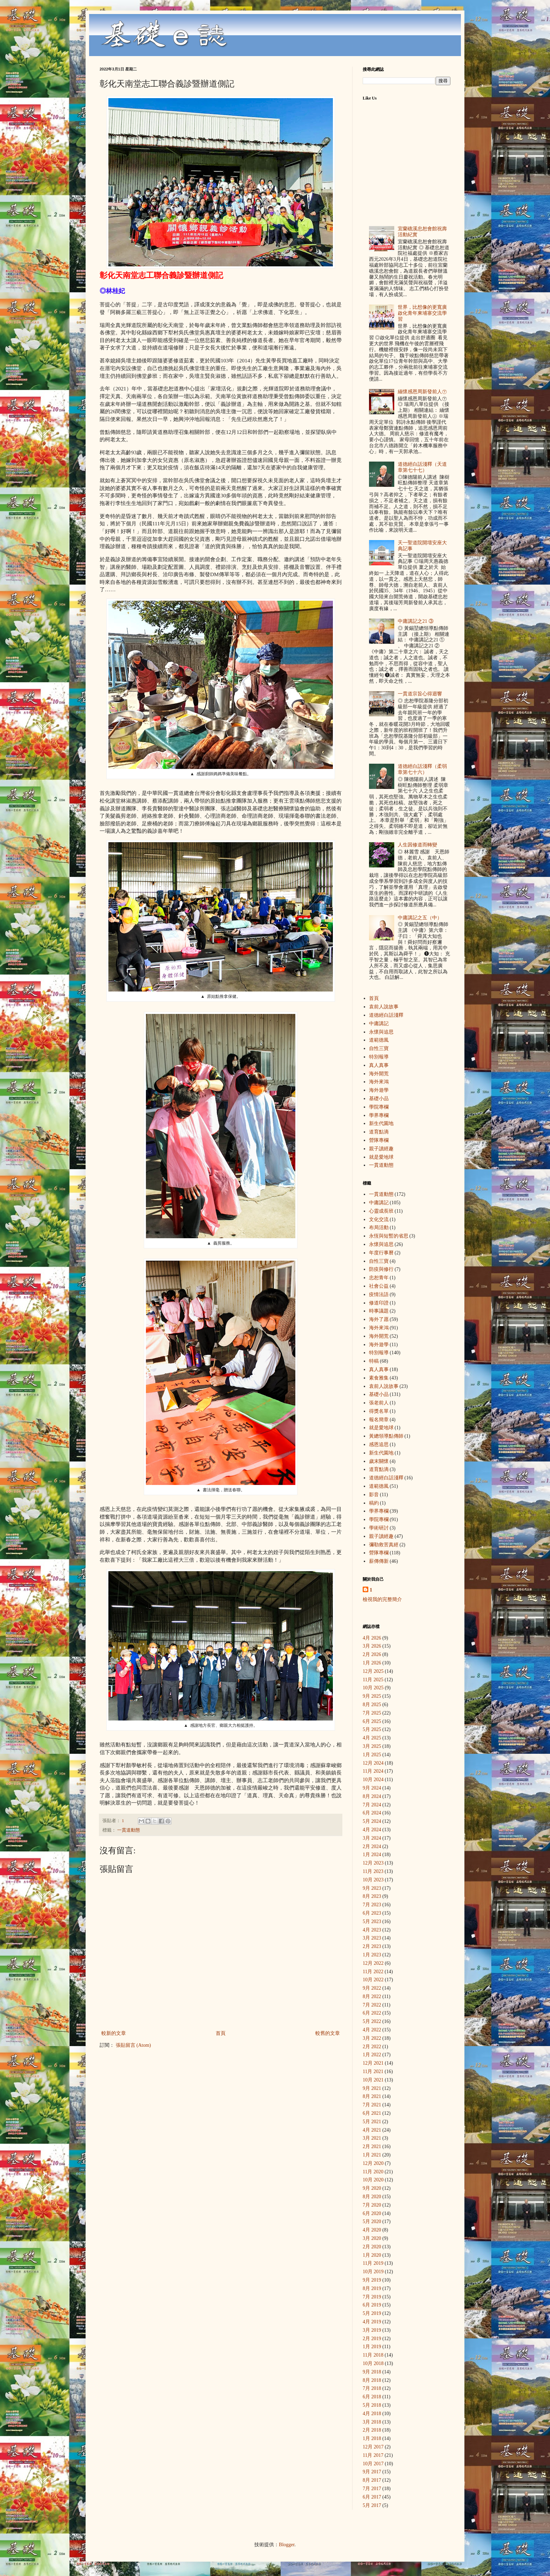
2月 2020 (372, 2246)
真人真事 (379, 1065)
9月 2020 (372, 2188)
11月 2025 (373, 1679)
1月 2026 (372, 1662)
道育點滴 (379, 1131)
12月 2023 (373, 1863)
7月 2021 (372, 2104)
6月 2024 (372, 1812)
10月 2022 (373, 1979)
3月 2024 (372, 1838)
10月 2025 (373, 1687)
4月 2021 (372, 2130)
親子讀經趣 (381, 1148)
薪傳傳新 (379, 1561)
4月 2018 (372, 2413)
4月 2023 (372, 1930)
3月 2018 (372, 2422)
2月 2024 (372, 1846)
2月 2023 (372, 1946)
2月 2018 (372, 2430)
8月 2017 (372, 2480)
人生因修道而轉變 (417, 844)
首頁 (221, 2033)
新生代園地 (381, 1123)
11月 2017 (373, 2455)
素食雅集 (379, 1378)
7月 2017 (372, 2488)
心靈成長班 (381, 1211)
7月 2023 (372, 1904)
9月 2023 (372, 1888)
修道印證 (379, 1303)
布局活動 (379, 1227)
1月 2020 (372, 2255)
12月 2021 (373, 2063)
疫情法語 (379, 1294)
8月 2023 (372, 1896)
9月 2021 (372, 2088)
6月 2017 (372, 2497)
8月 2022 (372, 1996)
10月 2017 (373, 2463)
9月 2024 (372, 1788)
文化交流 (379, 1219)
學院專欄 (379, 1107)
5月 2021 (372, 2121)
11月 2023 (373, 1871)
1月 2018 (372, 2438)
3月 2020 (372, 2238)
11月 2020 (373, 2171)
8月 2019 (372, 2288)
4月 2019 (372, 2321)
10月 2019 (373, 2271)
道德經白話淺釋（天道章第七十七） (422, 467)
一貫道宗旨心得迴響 (420, 693)
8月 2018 (372, 2380)
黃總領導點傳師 (386, 1436)
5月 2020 (372, 2221)
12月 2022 (373, 1963)
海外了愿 (379, 1319)
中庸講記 (379, 1023)
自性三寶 (379, 1048)
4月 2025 (372, 1737)
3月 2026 (372, 1646)
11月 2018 (373, 2355)
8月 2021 (372, 2096)
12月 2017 (373, 2446)
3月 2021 (372, 2138)
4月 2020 (372, 2230)
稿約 (374, 1503)
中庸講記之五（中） (420, 917)
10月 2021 (373, 2080)
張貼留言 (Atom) (133, 2045)
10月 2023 (373, 1879)
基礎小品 (379, 1098)
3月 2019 (372, 2330)
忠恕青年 (379, 1277)
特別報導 (379, 1056)
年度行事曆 (381, 1252)
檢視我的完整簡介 (382, 1599)
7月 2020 (372, 2205)
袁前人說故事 (383, 1006)
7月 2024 (372, 1804)
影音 (374, 1494)
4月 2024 (372, 1829)
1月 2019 (372, 2346)
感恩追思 (379, 1444)
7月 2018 (372, 2388)
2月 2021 (372, 2146)
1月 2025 (372, 1754)
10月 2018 (373, 2363)
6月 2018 (372, 2396)
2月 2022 (372, 2046)
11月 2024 (373, 1771)
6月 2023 (372, 1913)
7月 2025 (372, 1713)
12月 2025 (373, 1671)
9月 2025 (372, 1696)
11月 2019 (373, 2263)
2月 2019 (372, 2338)
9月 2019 (372, 2280)
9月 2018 (372, 2371)
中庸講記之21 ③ (416, 621)
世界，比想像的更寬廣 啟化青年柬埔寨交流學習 (422, 313)
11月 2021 (373, 2071)
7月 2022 (372, 2005)
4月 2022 (372, 2029)
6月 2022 (372, 2013)
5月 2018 (372, 2405)
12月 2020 (373, 2163)
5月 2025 (372, 1729)
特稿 (374, 1361)
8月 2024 (372, 1796)
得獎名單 (379, 1411)
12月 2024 (373, 1763)
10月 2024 (373, 1779)
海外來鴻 (379, 1081)
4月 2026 (372, 1638)
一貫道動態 (128, 1830)
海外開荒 (379, 1073)
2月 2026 (372, 1654)
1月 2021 (372, 2155)
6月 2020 (372, 2213)
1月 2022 (372, 2054)
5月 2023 (372, 1921)
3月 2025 (372, 1746)
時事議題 (379, 1311)
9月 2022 (372, 1988)
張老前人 (379, 1402)
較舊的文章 (327, 2033)
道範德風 (379, 1040)
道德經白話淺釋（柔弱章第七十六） (422, 769)
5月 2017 (372, 2505)
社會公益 (379, 1286)
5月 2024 (372, 1821)
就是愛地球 (381, 1157)
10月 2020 (373, 2179)
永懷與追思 (381, 1032)
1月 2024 (372, 1854)
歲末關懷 (379, 1461)
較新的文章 (113, 2033)
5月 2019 (372, 2313)
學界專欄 (379, 1115)
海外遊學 (379, 1090)
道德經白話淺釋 (386, 1015)
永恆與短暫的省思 (388, 1236)
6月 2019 (372, 2305)
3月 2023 (372, 1938)
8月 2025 (372, 1704)
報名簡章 (379, 1419)
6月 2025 (372, 1721)
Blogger (286, 2544)
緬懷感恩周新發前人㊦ (422, 391)
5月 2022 (372, 2021)
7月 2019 (372, 2296)
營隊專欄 (379, 1140)
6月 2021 (372, 2113)
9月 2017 (372, 2471)
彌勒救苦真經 (383, 1544)
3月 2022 (372, 2038)
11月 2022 (373, 1971)
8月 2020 (372, 2196)
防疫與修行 (381, 1269)
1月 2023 (372, 1954)
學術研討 (379, 1528)
